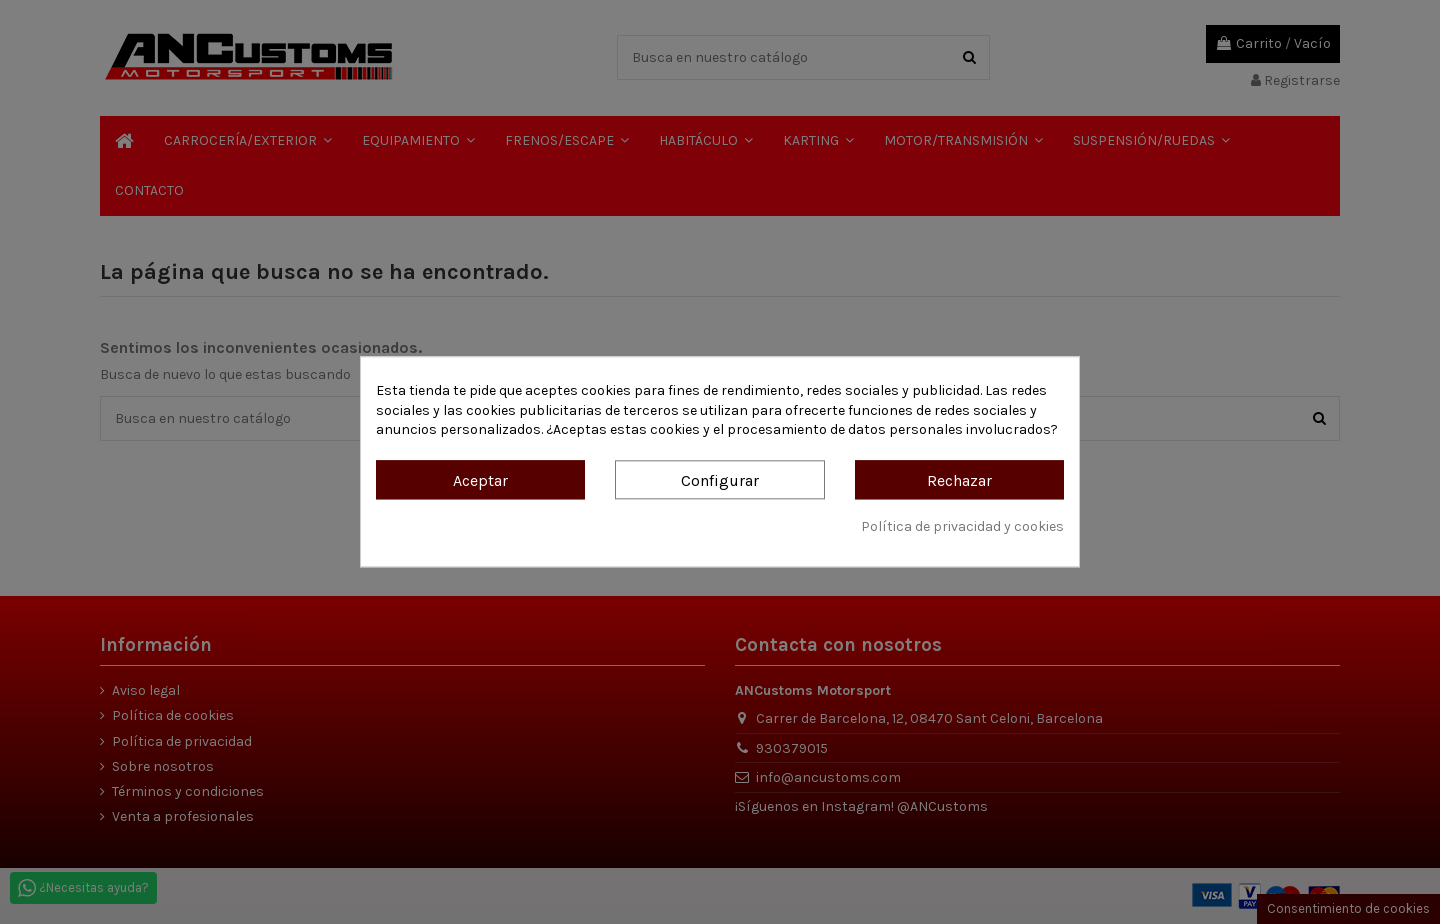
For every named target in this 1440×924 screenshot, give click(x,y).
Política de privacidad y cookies (962, 526)
